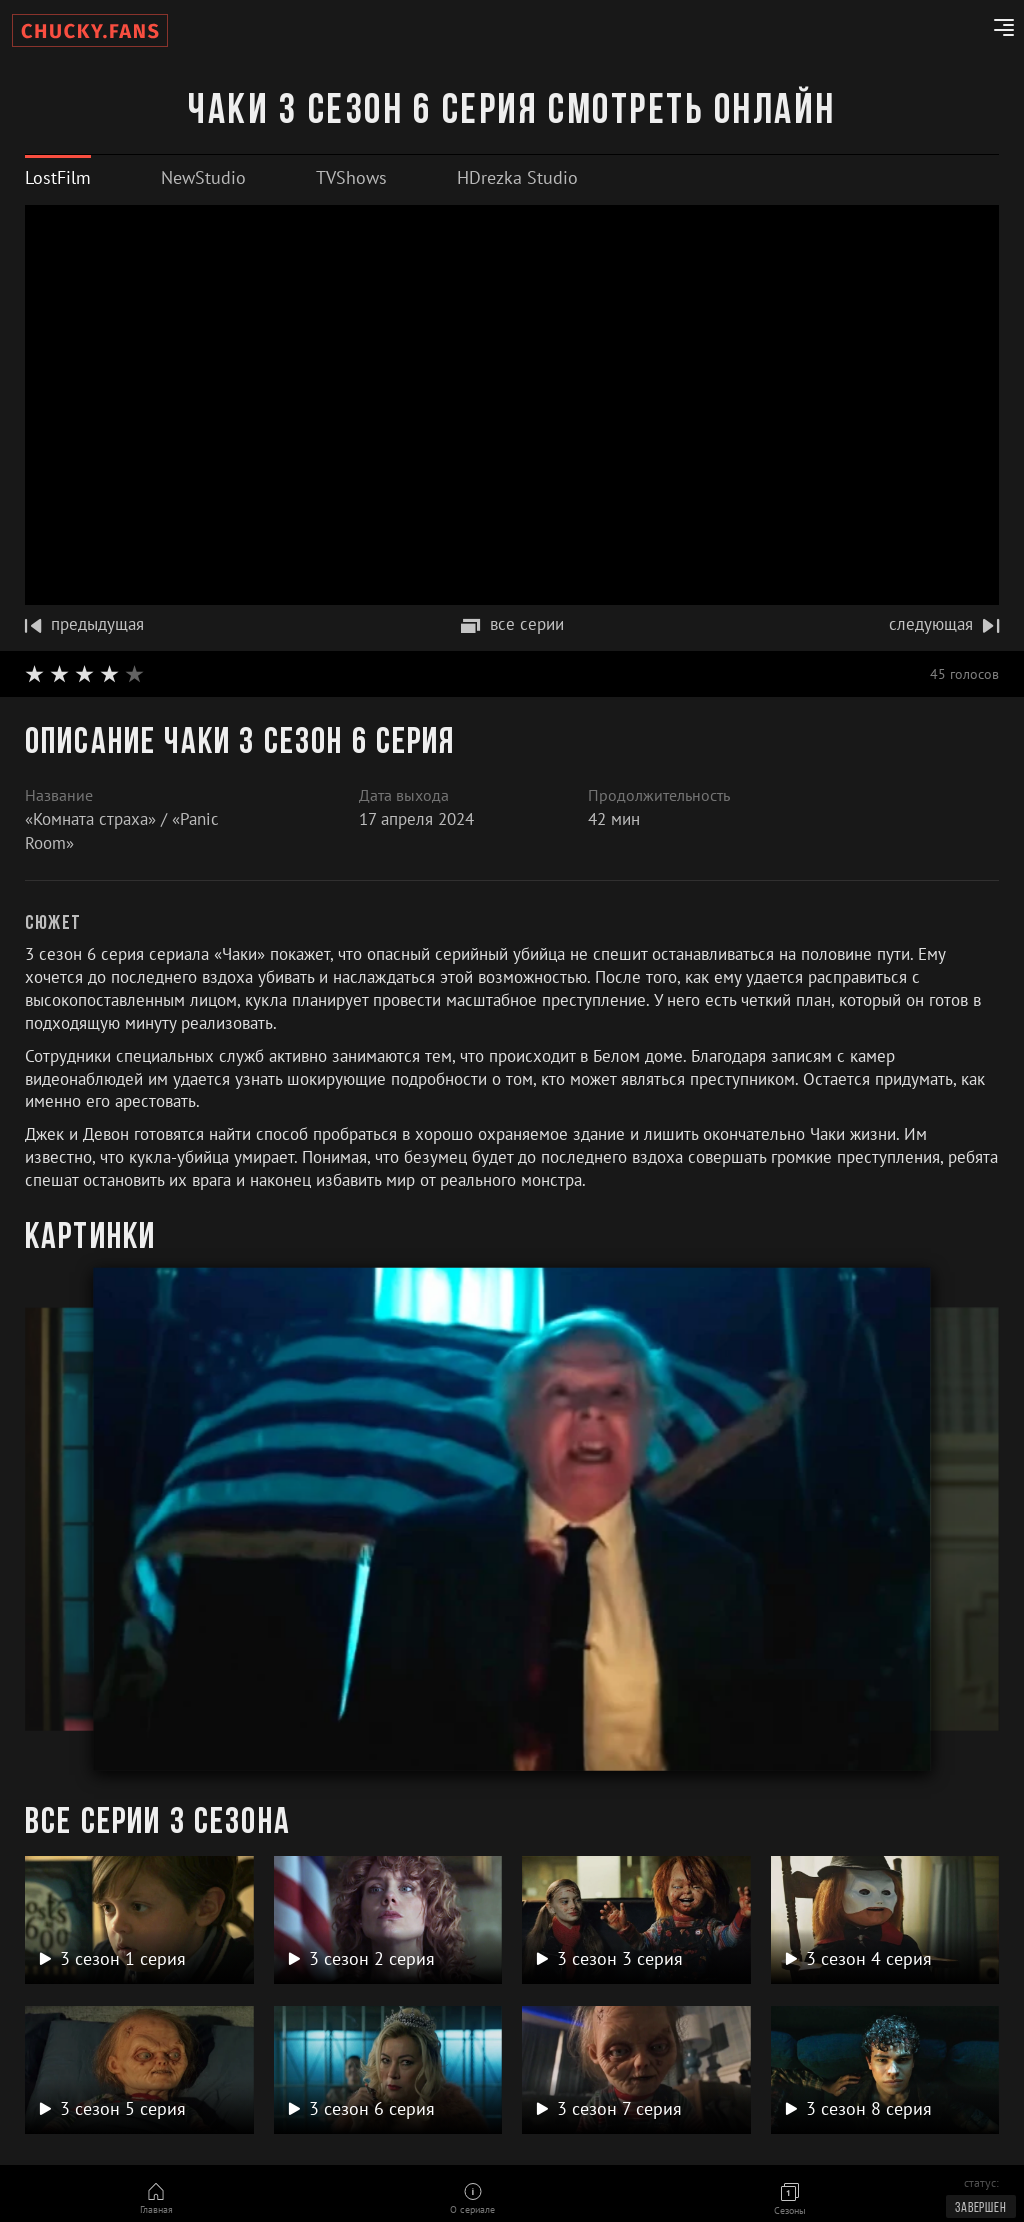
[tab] (58, 177)
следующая (944, 624)
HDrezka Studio (517, 177)
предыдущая (84, 624)
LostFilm (58, 177)
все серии (512, 624)
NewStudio (203, 177)
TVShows (351, 177)
